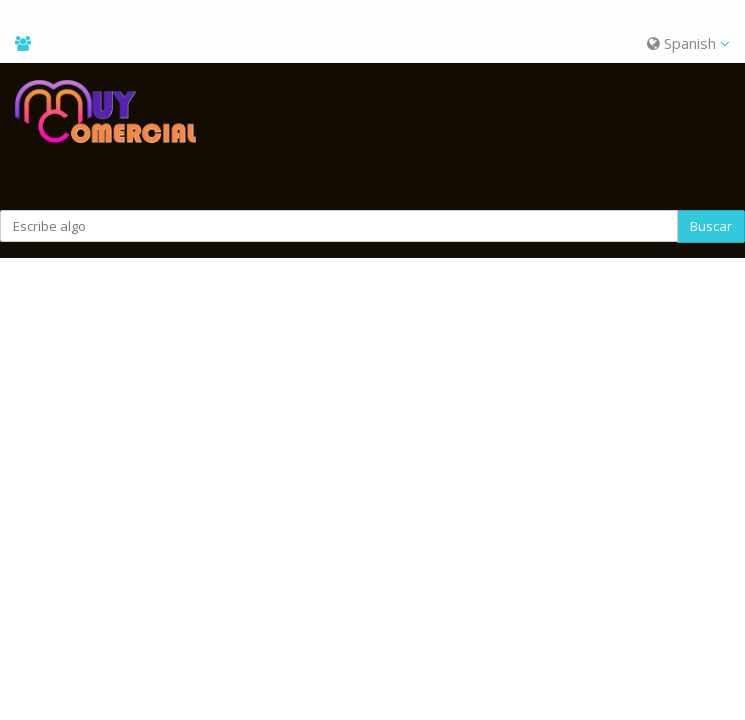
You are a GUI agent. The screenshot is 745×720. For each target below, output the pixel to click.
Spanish (688, 43)
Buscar (711, 226)
